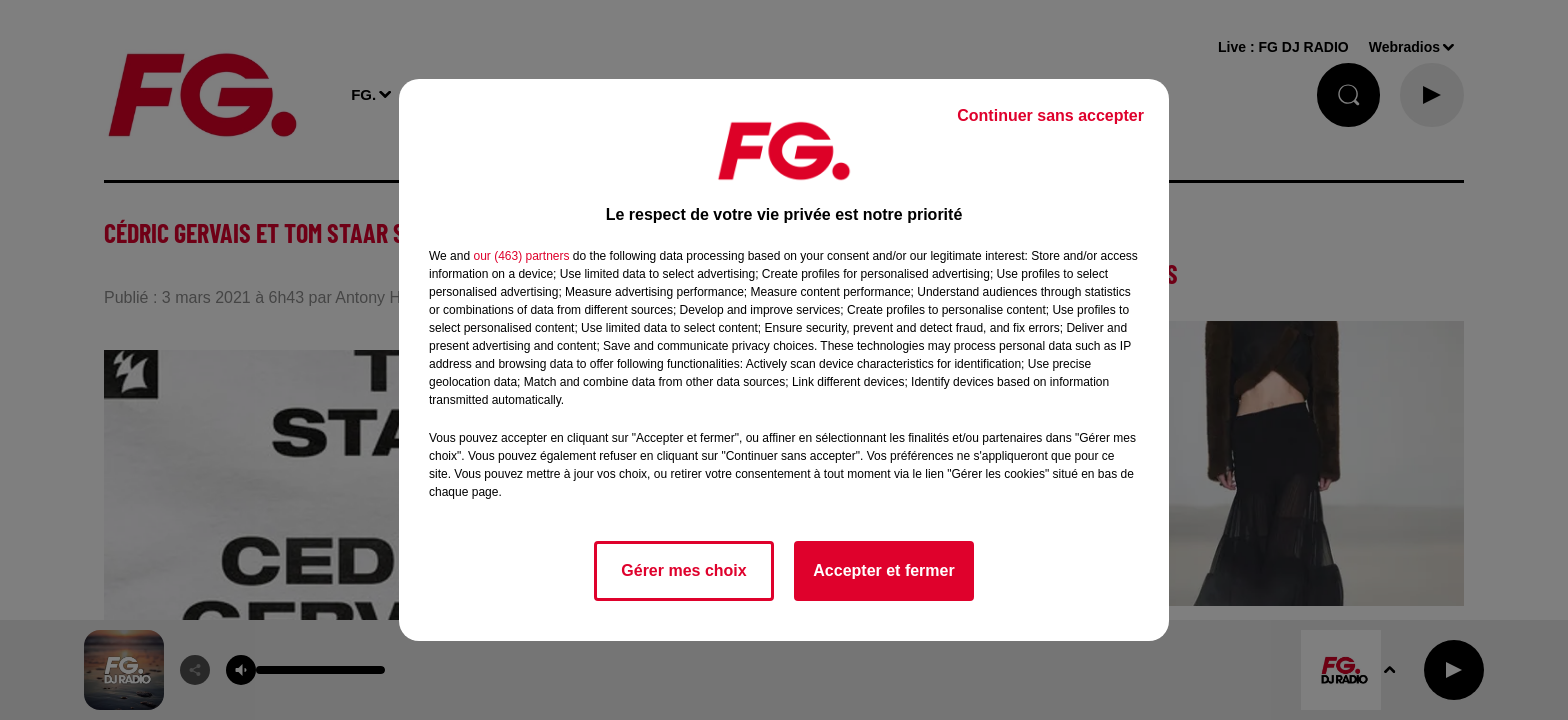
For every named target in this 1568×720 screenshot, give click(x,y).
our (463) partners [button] (521, 256)
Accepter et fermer (883, 570)
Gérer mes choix (683, 570)
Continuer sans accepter (1050, 115)
